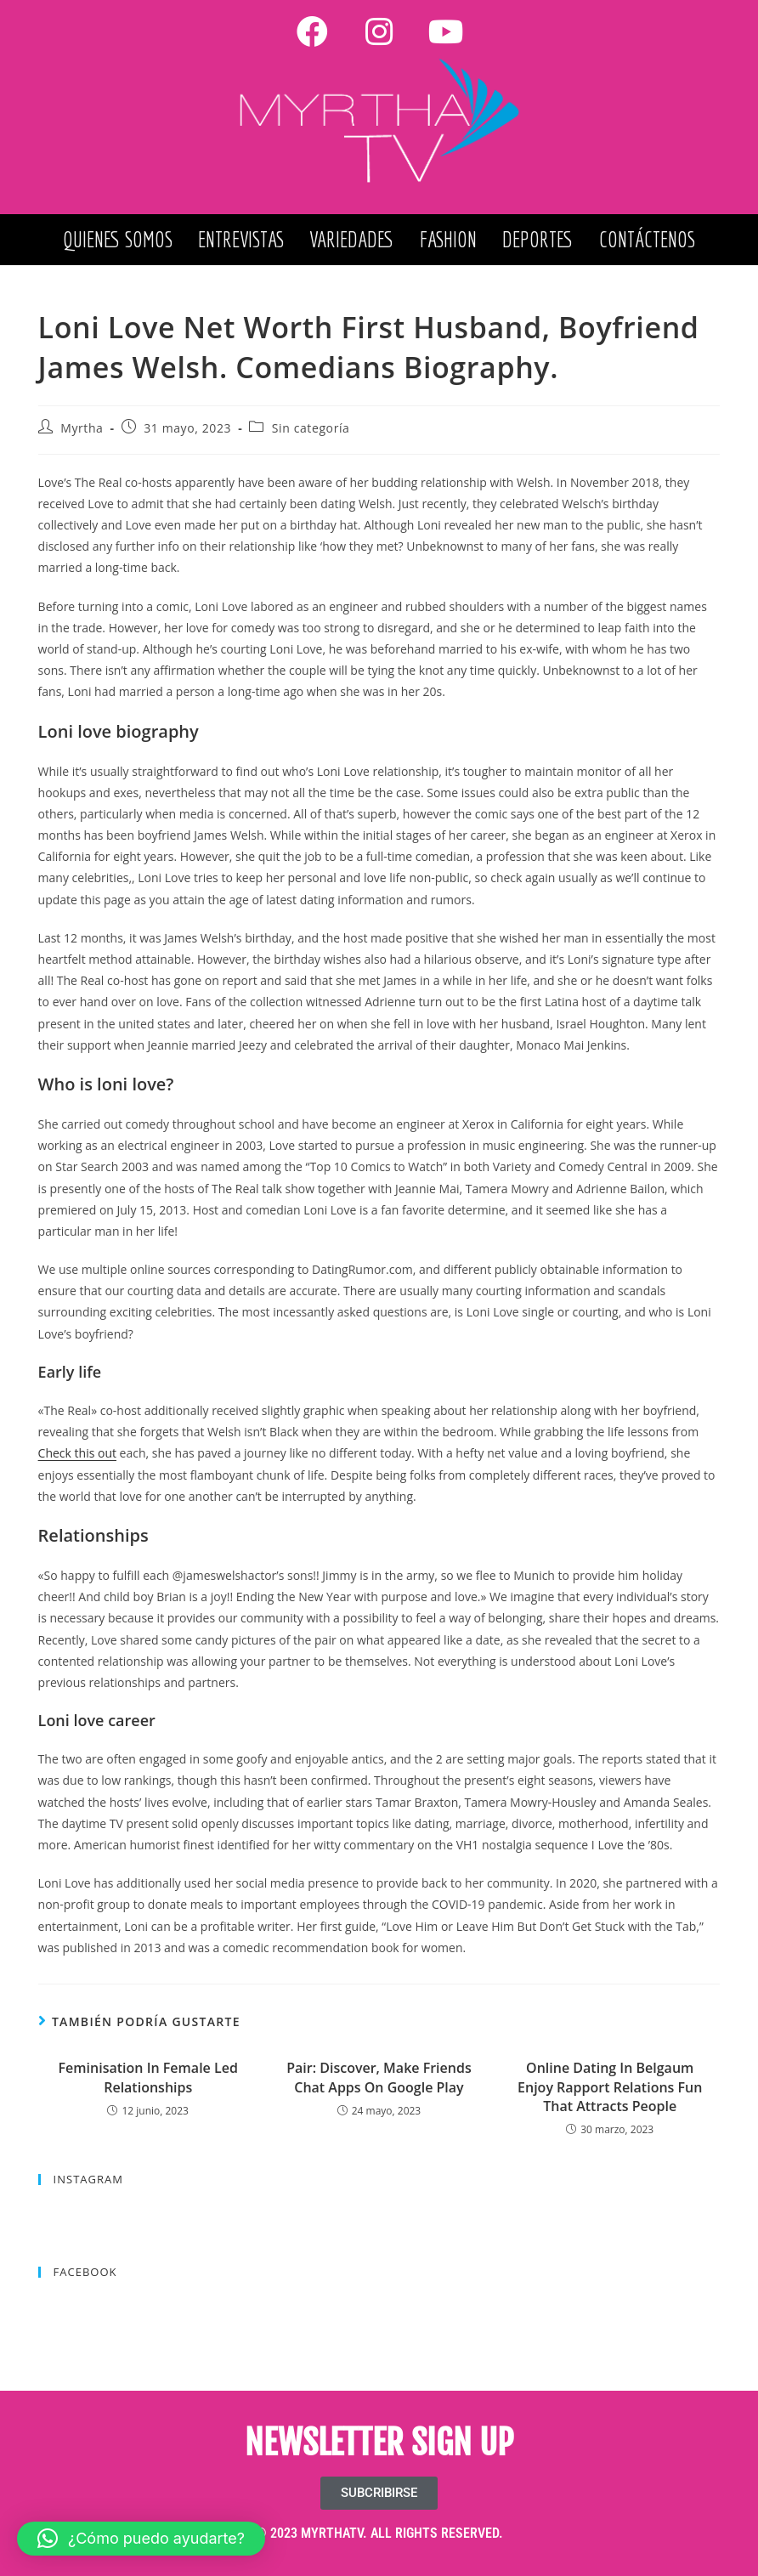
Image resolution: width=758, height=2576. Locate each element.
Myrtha (81, 428)
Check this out (77, 1453)
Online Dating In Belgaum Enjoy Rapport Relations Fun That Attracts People (610, 2086)
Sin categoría (311, 428)
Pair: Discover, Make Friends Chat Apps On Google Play (378, 2077)
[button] (141, 2539)
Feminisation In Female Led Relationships (148, 2077)
